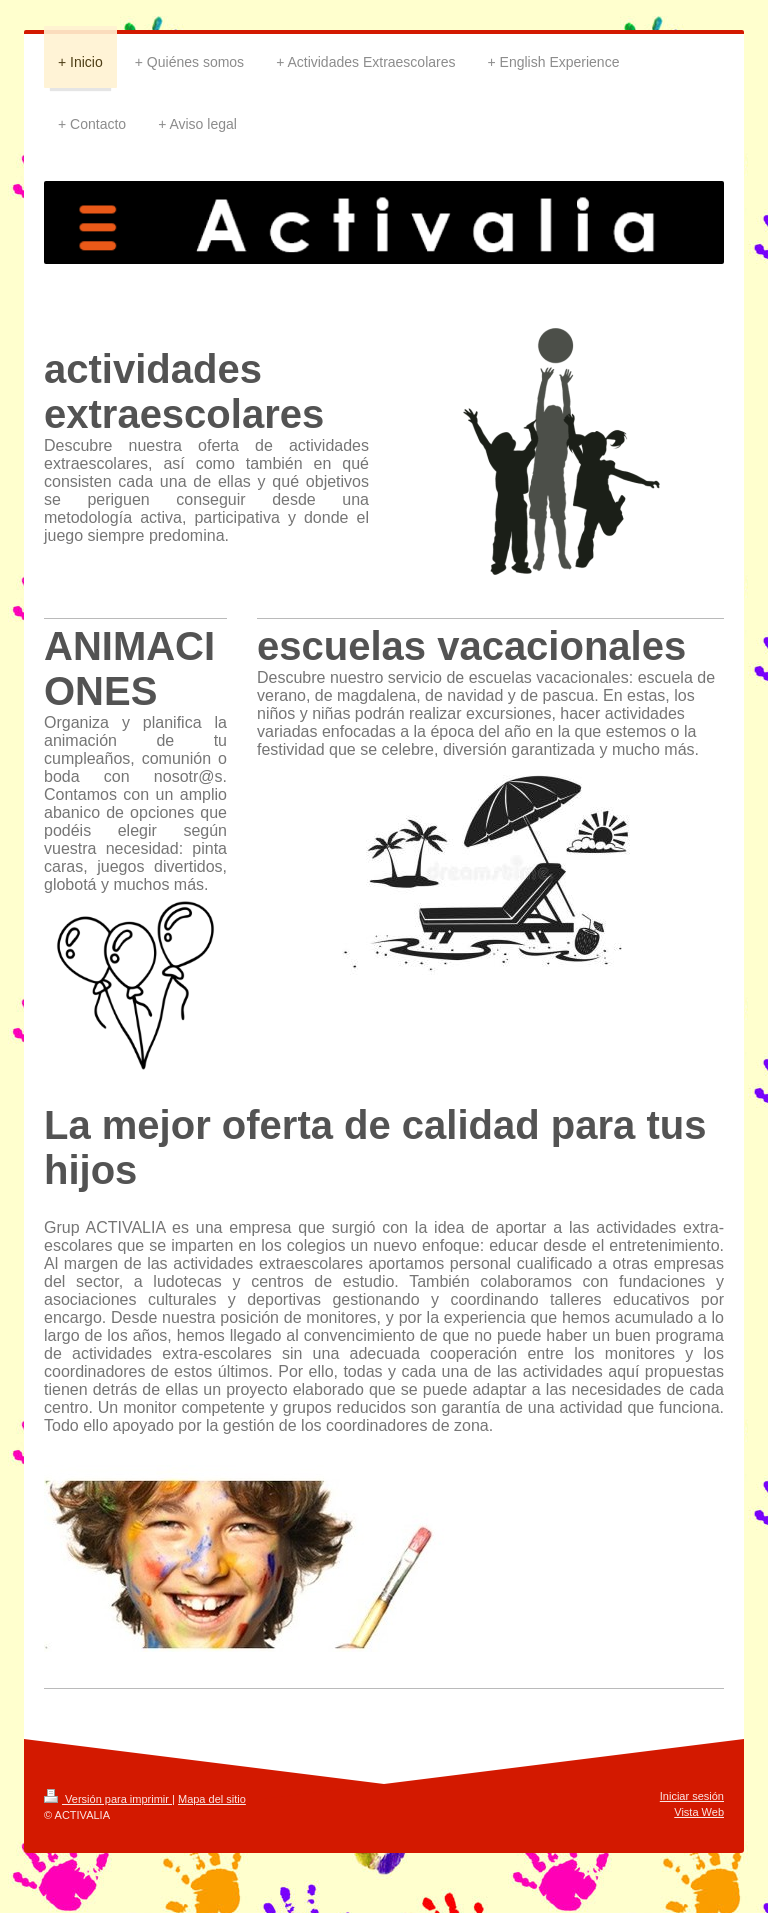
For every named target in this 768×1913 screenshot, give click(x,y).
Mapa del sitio (212, 1799)
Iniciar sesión (692, 1796)
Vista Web (699, 1812)
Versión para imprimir (108, 1799)
